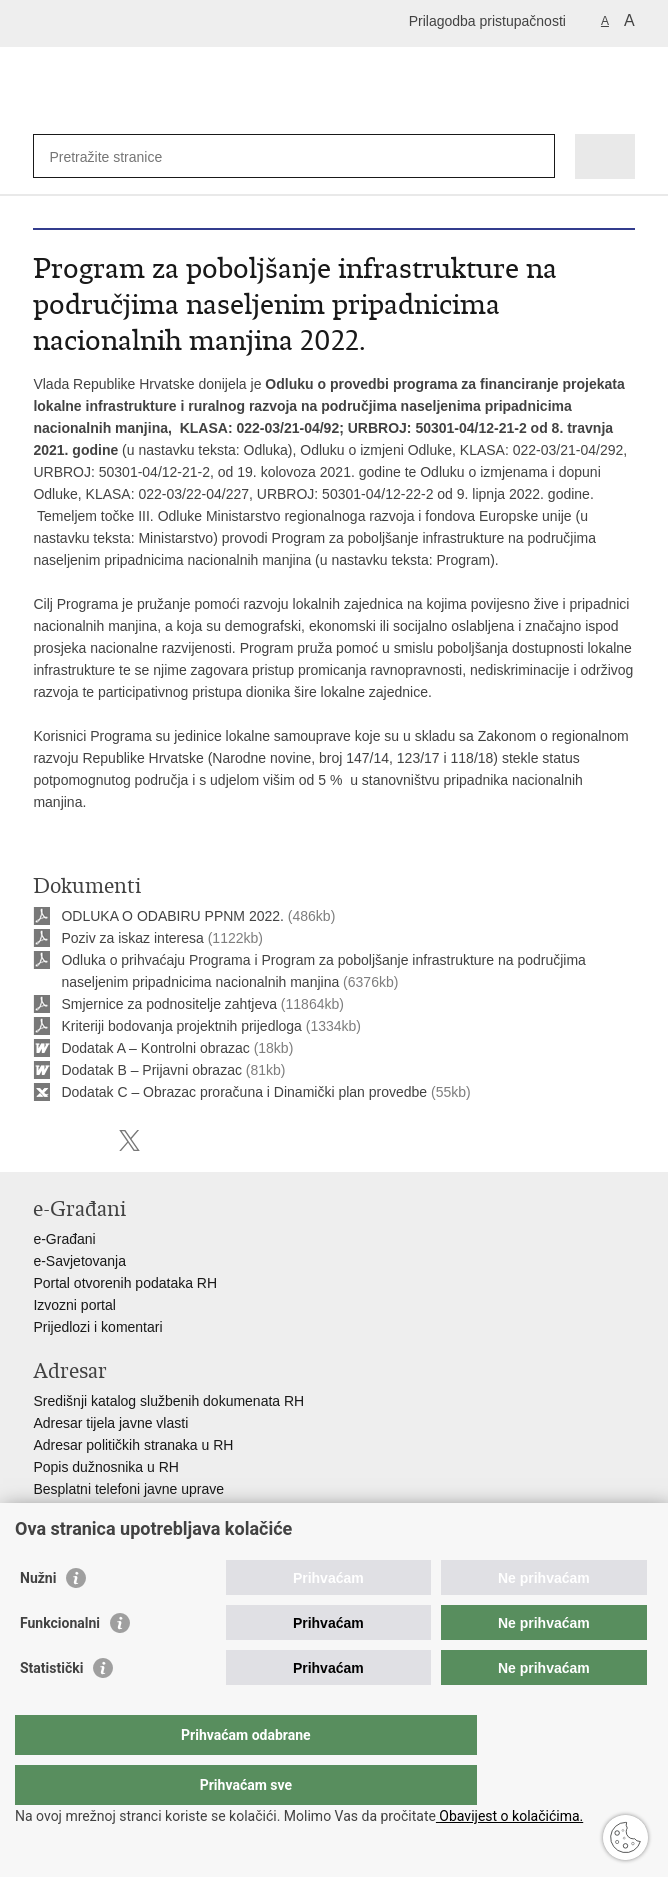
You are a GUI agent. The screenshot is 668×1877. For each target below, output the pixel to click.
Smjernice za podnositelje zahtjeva (169, 1004)
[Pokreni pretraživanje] (535, 156)
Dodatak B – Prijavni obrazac (151, 1070)
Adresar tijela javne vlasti (110, 1423)
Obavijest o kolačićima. (509, 1816)
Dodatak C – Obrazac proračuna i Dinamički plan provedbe (244, 1092)
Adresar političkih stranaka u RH (133, 1445)
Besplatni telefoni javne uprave (128, 1489)
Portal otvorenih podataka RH (125, 1283)
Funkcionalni (60, 1663)
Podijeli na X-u (129, 1140)
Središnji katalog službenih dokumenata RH (168, 1401)
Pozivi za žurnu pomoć (103, 1511)
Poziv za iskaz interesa (132, 938)
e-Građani (64, 1239)
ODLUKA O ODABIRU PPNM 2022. (172, 916)
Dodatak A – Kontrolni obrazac (155, 1048)
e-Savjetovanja (79, 1261)
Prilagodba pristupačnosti (487, 21)
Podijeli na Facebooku (86, 1140)
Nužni (38, 1618)
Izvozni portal (74, 1305)
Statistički (51, 1708)
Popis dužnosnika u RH (106, 1467)
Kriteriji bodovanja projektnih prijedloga (181, 1026)
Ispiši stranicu (43, 1140)
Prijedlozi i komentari (97, 1327)
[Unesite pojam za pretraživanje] (121, 156)
